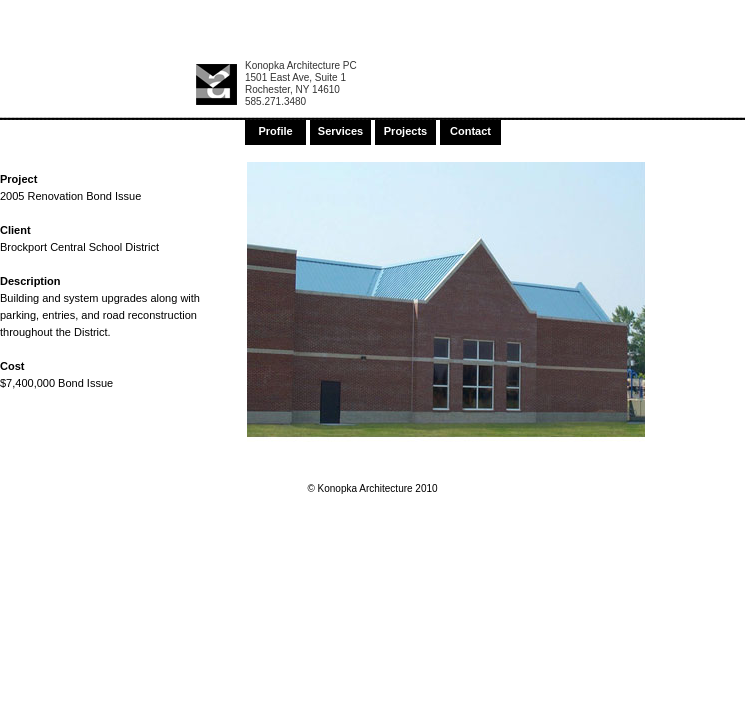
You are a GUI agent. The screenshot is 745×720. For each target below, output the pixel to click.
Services (340, 131)
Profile (275, 131)
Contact (470, 131)
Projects (405, 131)
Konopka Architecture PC (301, 65)
